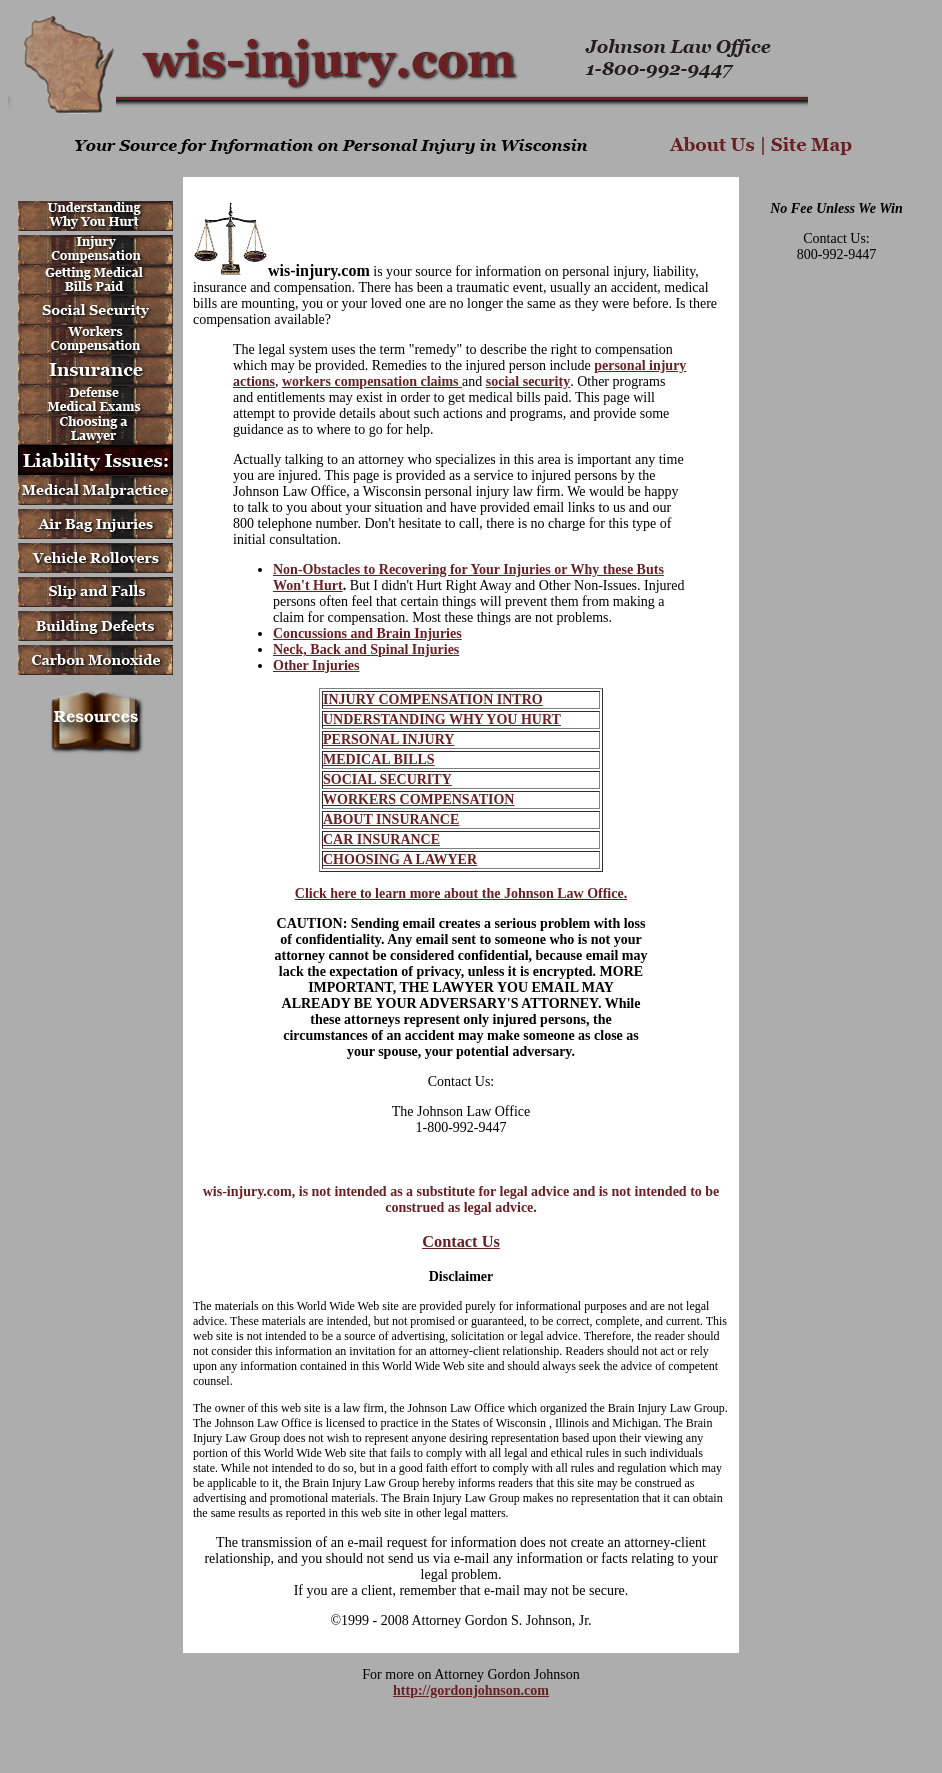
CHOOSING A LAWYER (400, 859)
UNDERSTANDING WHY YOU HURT (442, 719)
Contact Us (461, 1241)
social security (528, 381)
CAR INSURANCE (381, 839)
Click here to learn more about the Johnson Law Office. (461, 893)
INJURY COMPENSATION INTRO (433, 699)
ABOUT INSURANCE (391, 819)
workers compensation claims (372, 381)
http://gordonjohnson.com (471, 1690)
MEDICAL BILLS (379, 759)
